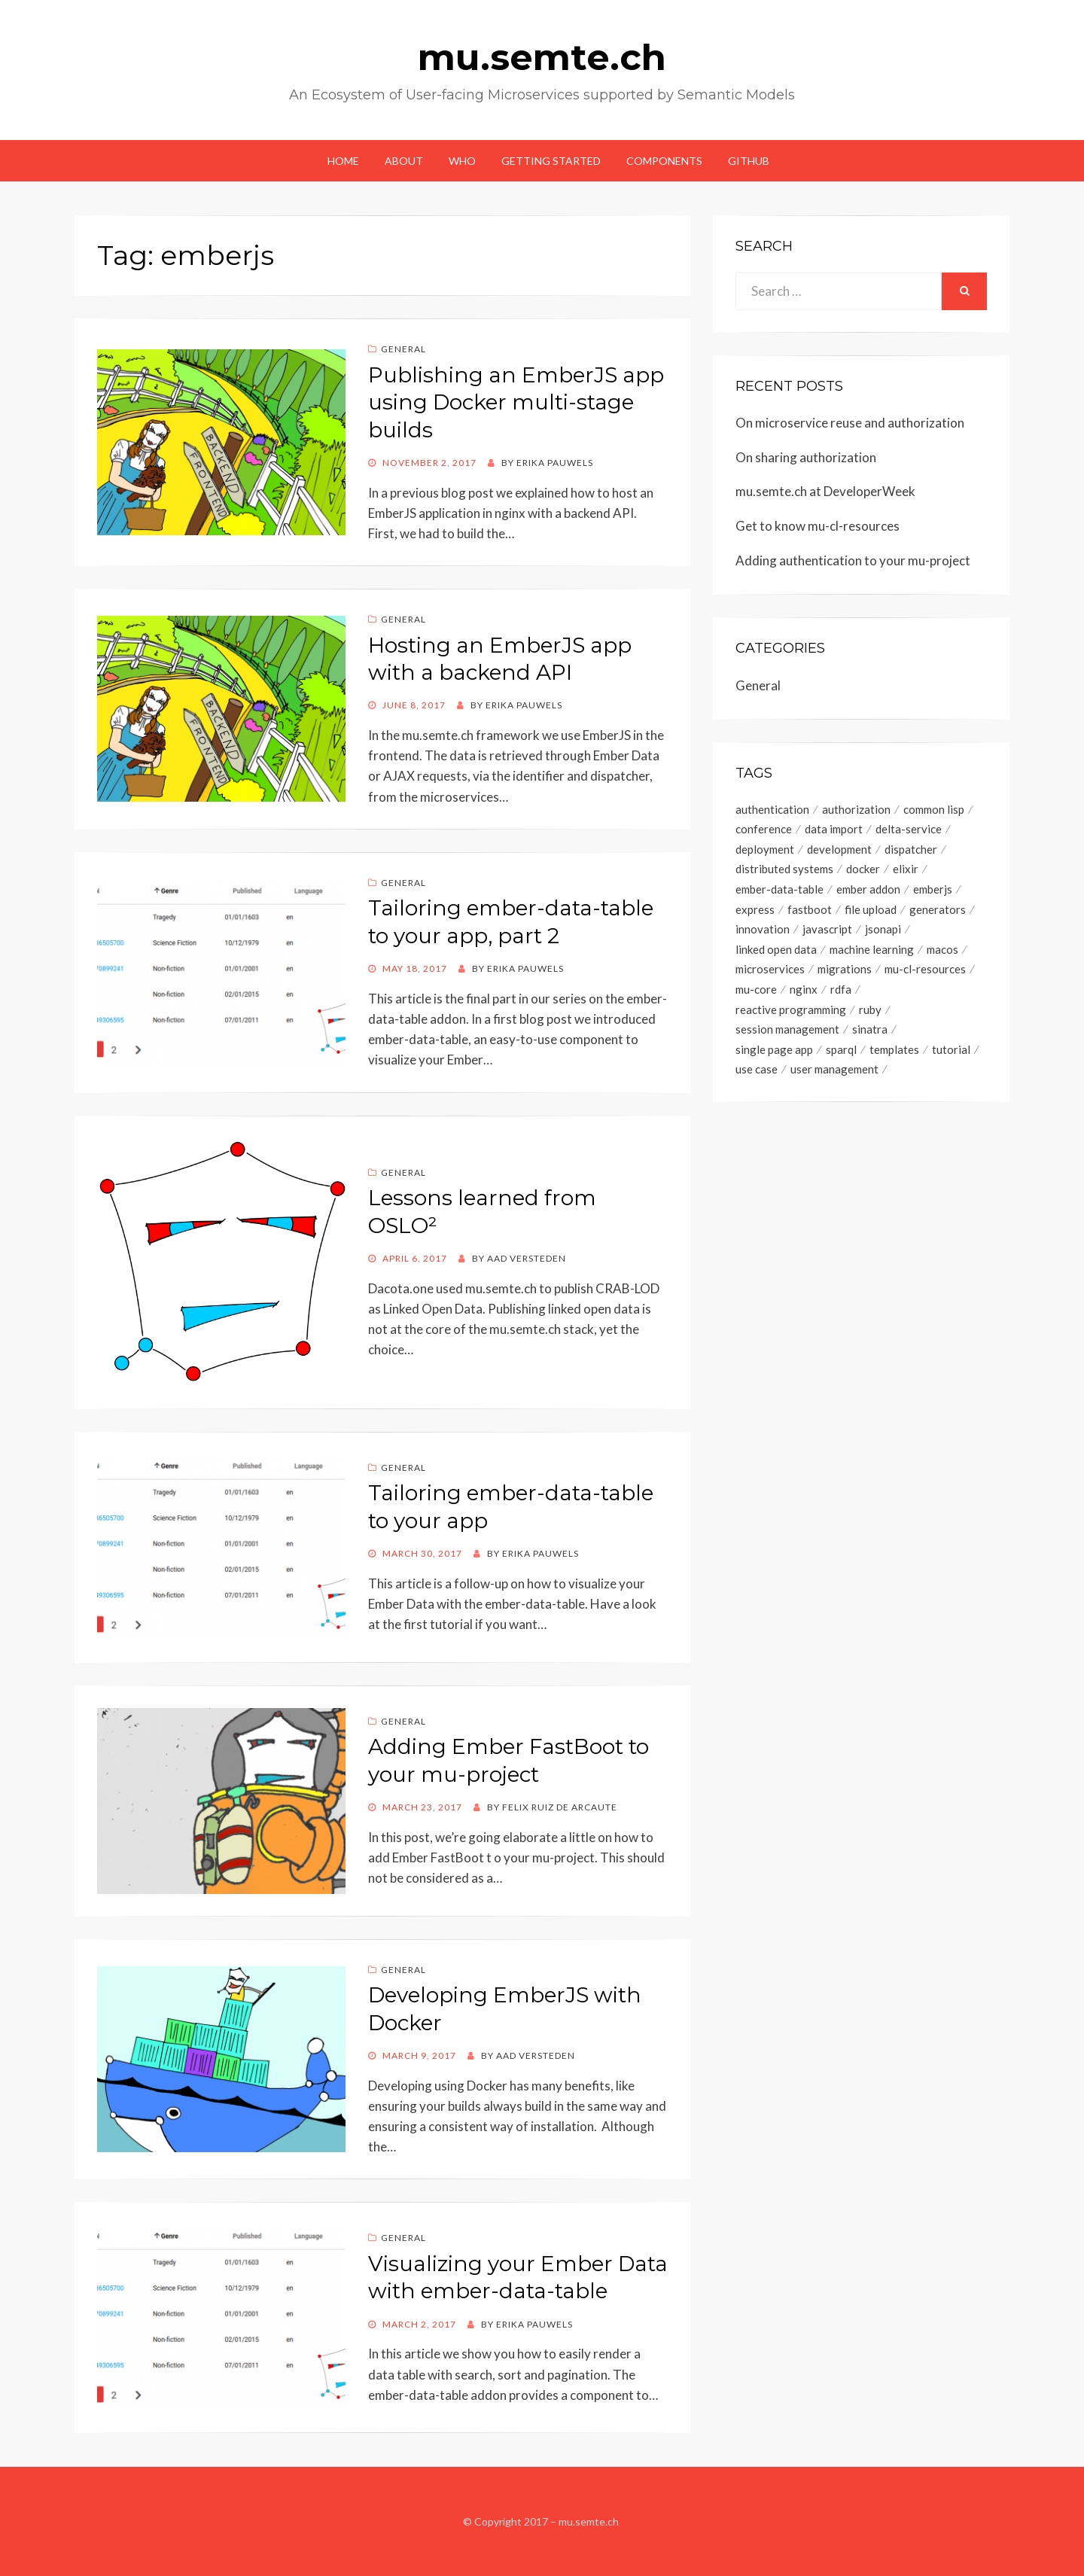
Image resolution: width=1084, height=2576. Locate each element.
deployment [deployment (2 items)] (764, 850)
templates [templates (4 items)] (894, 1053)
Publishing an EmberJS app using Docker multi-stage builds (516, 402)
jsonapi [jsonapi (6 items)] (883, 931)
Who (462, 160)
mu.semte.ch (542, 57)
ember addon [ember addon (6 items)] (868, 890)
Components (664, 160)
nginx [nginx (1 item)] (804, 992)
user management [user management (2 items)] (834, 1073)
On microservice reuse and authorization (849, 423)
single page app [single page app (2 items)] (774, 1053)
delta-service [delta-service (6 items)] (908, 829)
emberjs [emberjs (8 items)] (932, 890)
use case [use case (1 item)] (756, 1073)
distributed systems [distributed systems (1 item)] (784, 870)
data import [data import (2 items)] (834, 829)
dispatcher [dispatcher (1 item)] (911, 850)
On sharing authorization (805, 457)
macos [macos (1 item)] (942, 951)
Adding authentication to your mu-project (852, 560)
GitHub (748, 160)
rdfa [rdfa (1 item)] (840, 992)
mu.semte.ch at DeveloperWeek (825, 491)
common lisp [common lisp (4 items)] (933, 809)
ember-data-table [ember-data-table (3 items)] (779, 890)
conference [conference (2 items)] (763, 829)
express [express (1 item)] (755, 911)
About (404, 160)
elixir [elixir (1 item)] (905, 870)
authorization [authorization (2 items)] (856, 809)
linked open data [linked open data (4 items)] (776, 951)
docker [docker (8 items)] (863, 870)
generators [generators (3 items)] (937, 911)
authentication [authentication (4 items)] (772, 809)
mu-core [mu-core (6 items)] (756, 992)
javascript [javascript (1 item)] (827, 931)
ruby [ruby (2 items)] (870, 1012)
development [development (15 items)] (839, 850)
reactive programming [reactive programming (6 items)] (790, 1012)
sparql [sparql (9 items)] (841, 1053)
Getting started (551, 160)
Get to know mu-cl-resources (817, 526)
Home (343, 160)
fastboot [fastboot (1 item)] (809, 911)
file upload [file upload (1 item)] (871, 911)
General (403, 349)
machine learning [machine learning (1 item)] (872, 951)
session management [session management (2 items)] (787, 1033)
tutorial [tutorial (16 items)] (951, 1053)
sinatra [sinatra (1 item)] (870, 1033)
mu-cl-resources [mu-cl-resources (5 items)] (925, 972)
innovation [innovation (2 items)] (762, 931)
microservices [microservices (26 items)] (770, 972)
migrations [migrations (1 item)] (845, 972)
